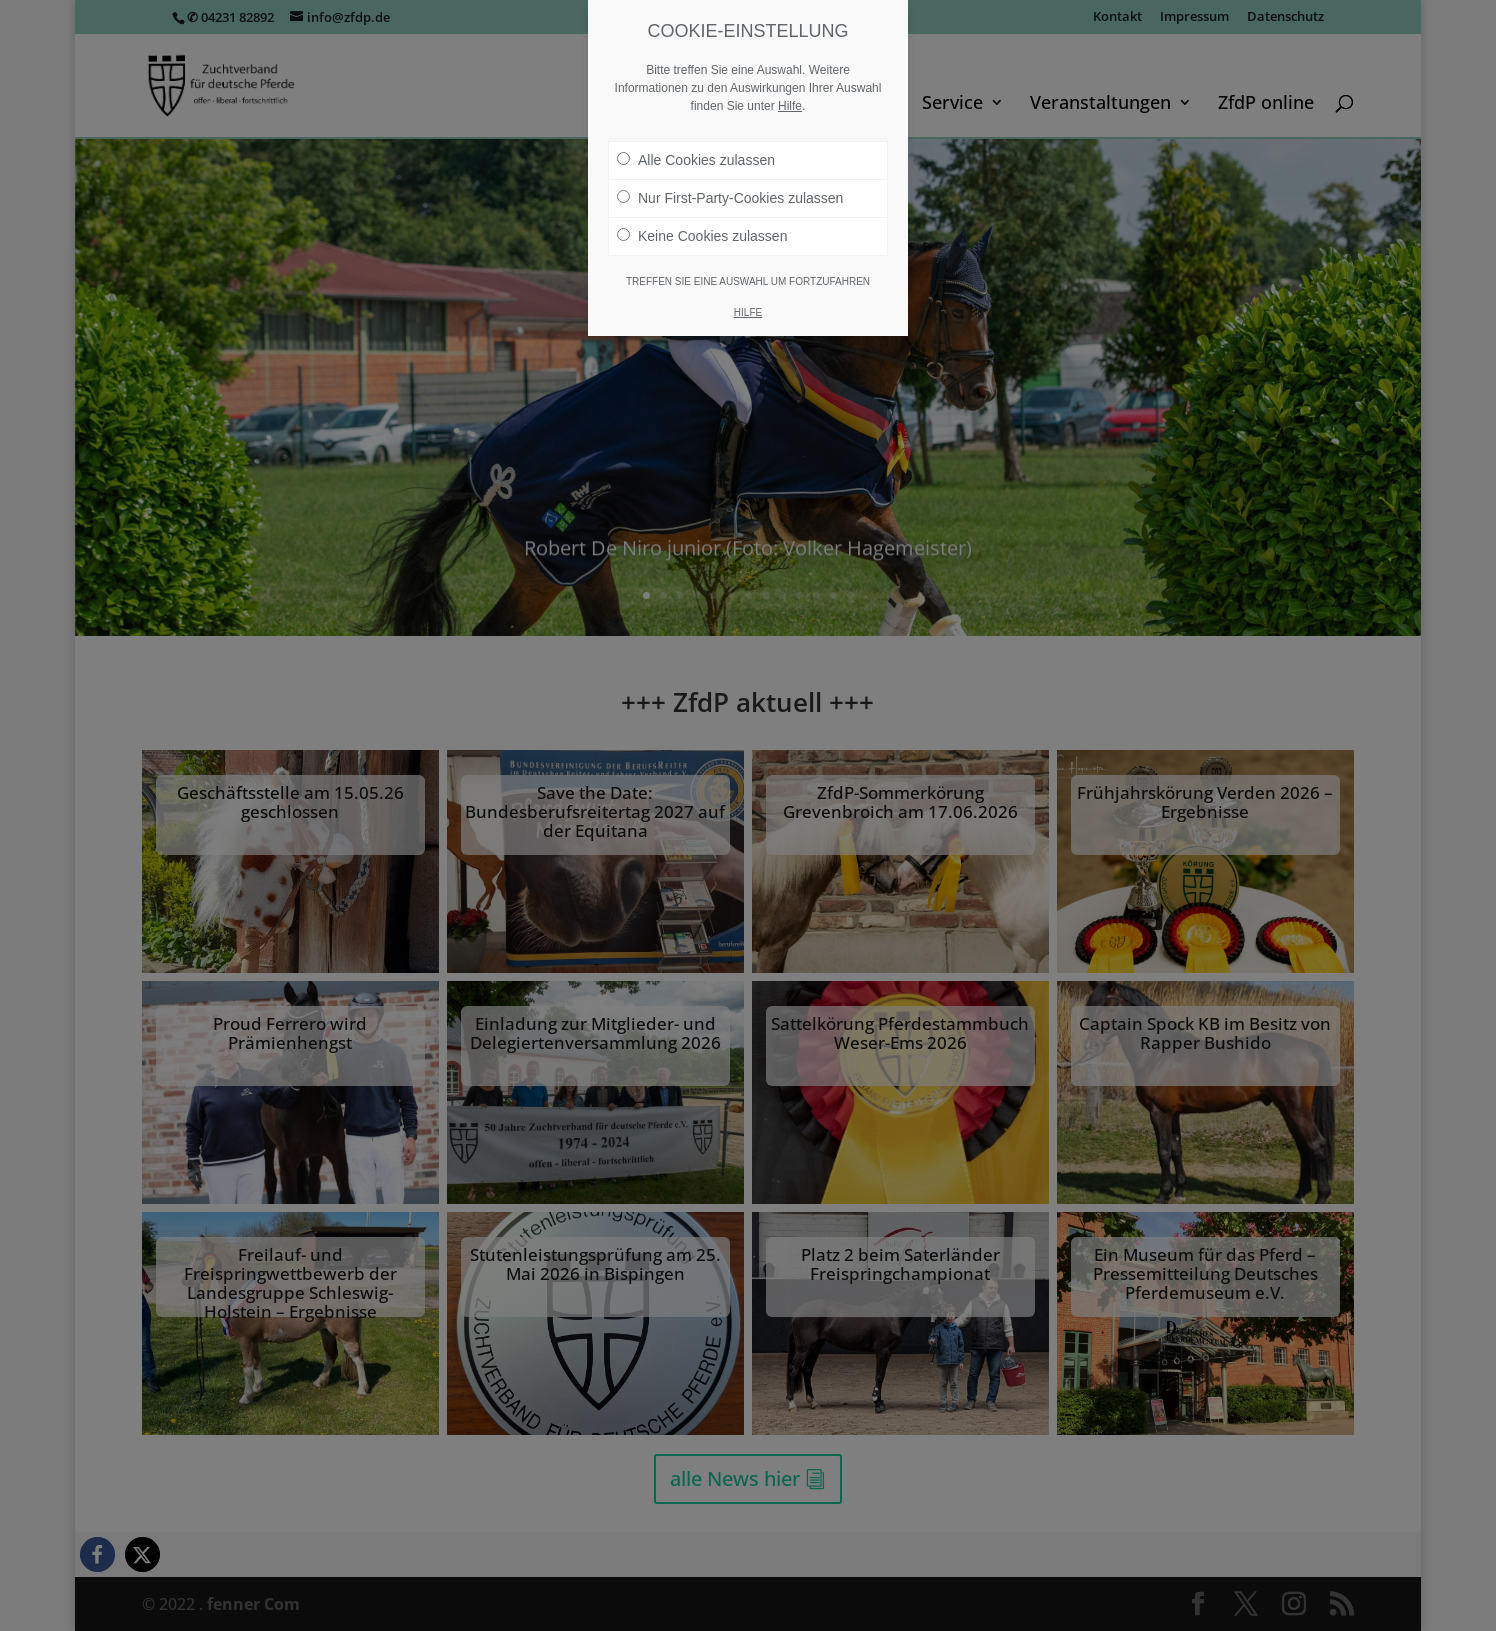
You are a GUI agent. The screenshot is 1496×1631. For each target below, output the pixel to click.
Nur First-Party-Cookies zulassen (730, 198)
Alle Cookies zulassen (696, 160)
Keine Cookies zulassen (702, 236)
